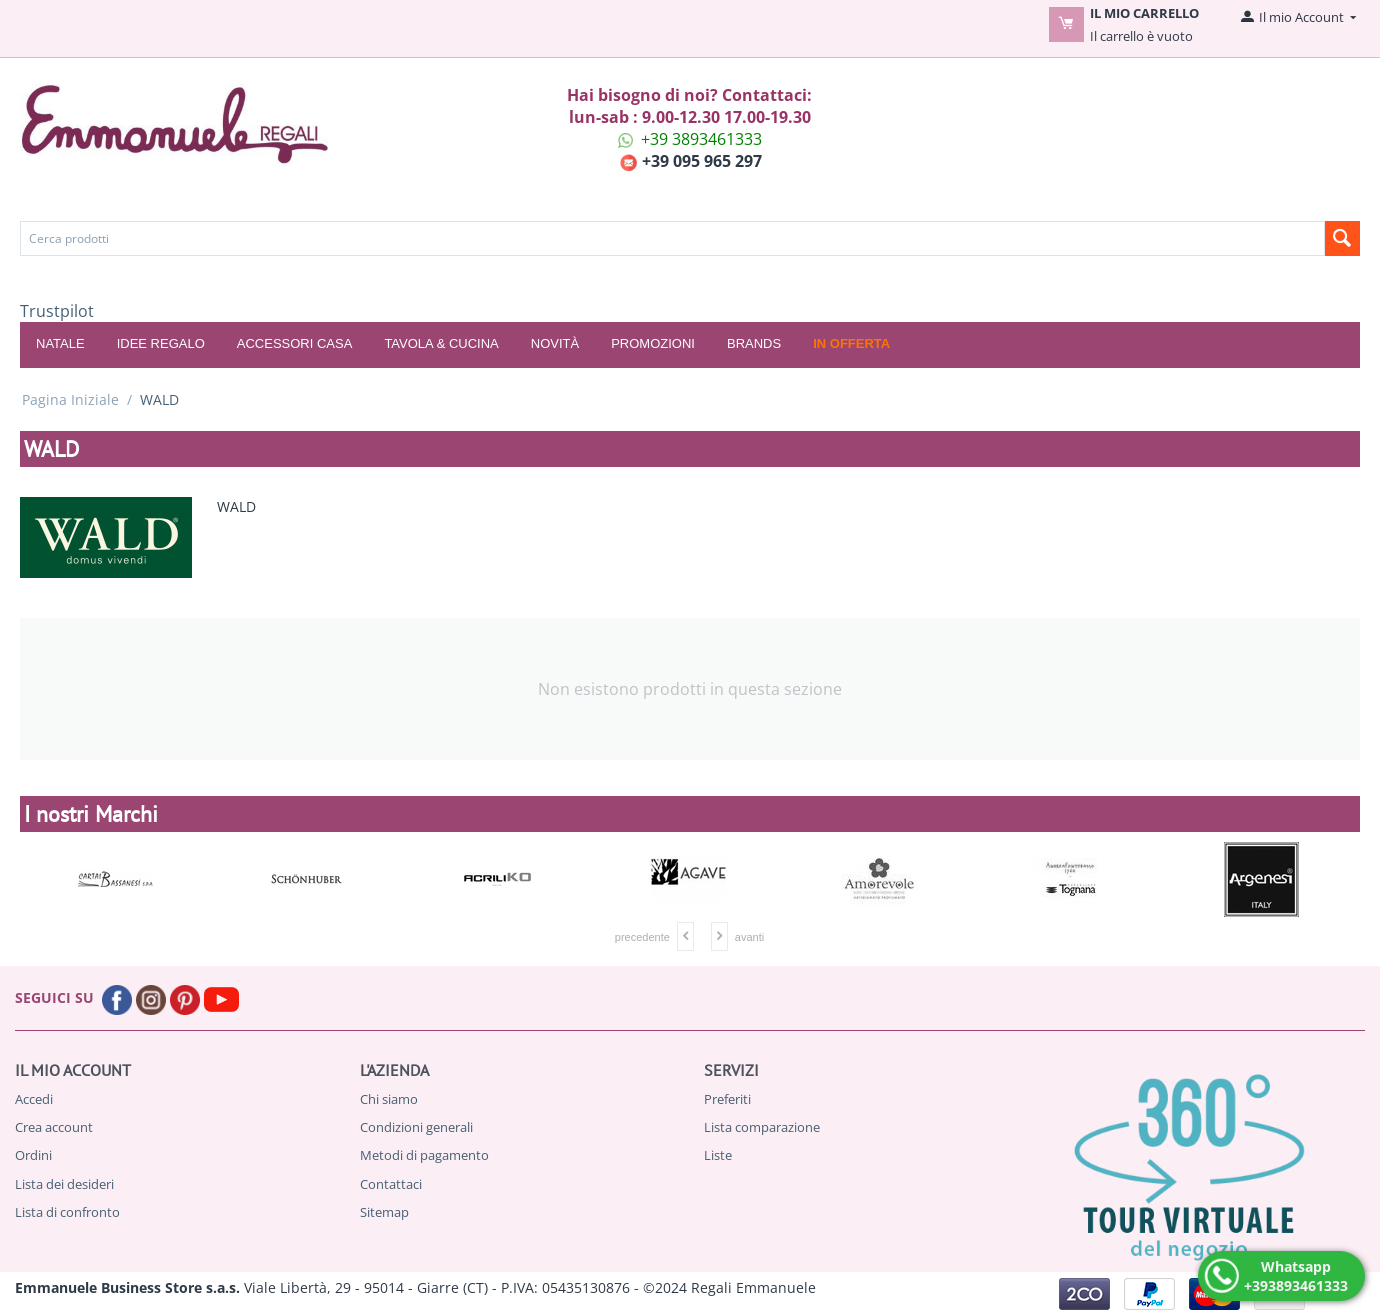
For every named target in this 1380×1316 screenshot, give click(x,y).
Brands (754, 343)
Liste (718, 1155)
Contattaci (391, 1184)
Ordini (33, 1155)
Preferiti (727, 1099)
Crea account (54, 1127)
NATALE (60, 343)
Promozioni (653, 343)
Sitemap (384, 1212)
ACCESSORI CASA (295, 343)
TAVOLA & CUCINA (441, 343)
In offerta (851, 343)
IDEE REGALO (161, 343)
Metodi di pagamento (424, 1155)
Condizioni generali (416, 1127)
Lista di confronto (67, 1212)
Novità (555, 343)
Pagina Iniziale (70, 399)
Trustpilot (57, 311)
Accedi (34, 1099)
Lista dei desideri (64, 1184)
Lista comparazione (762, 1127)
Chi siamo (389, 1099)
